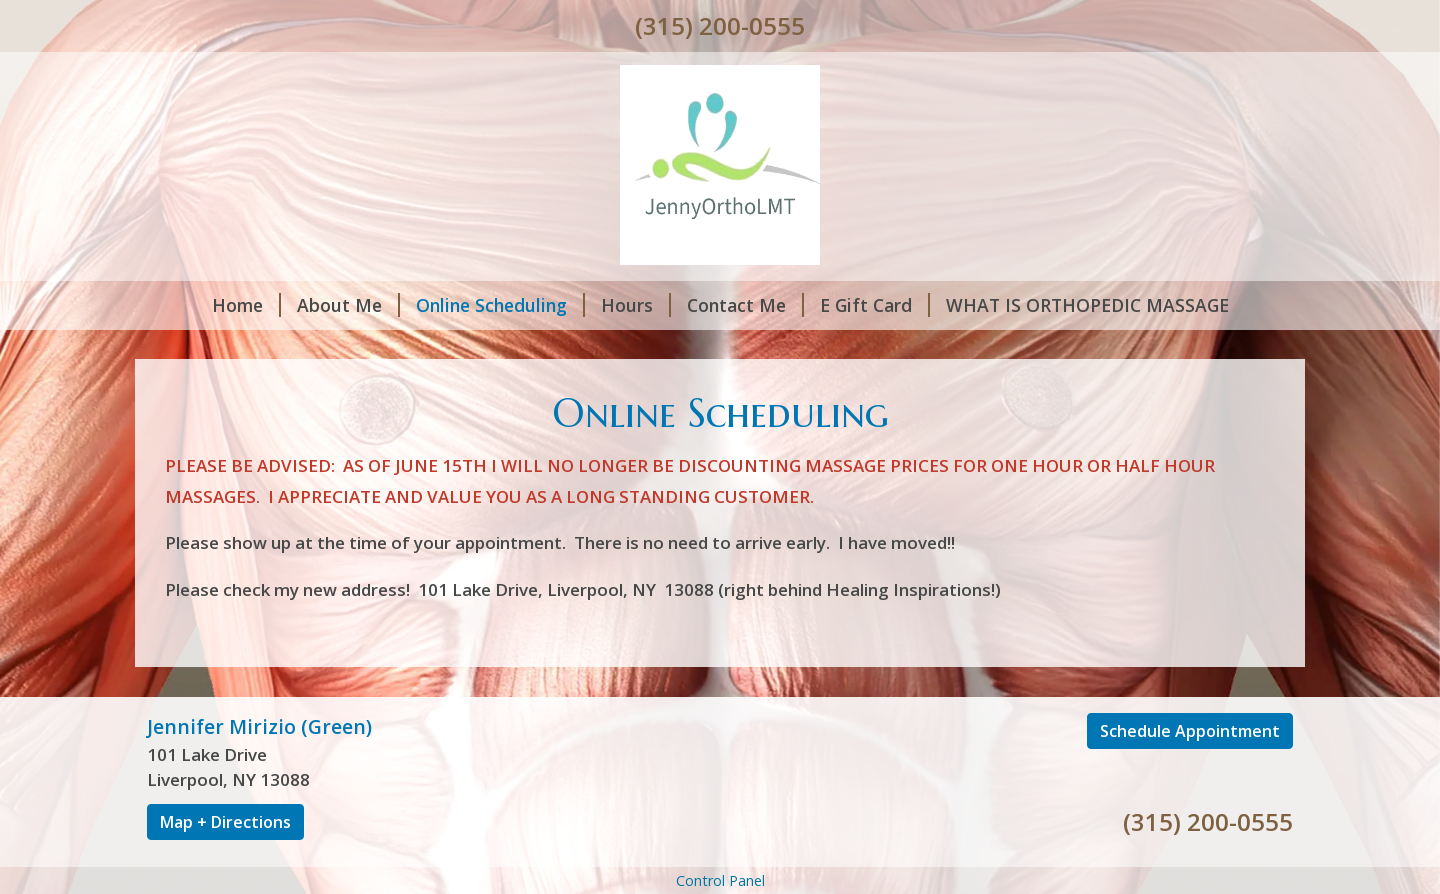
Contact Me (745, 305)
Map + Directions (225, 822)
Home (246, 305)
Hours (636, 305)
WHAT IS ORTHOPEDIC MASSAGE (1087, 305)
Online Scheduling (500, 305)
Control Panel (720, 880)
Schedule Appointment (1190, 731)
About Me (348, 305)
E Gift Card (875, 305)
